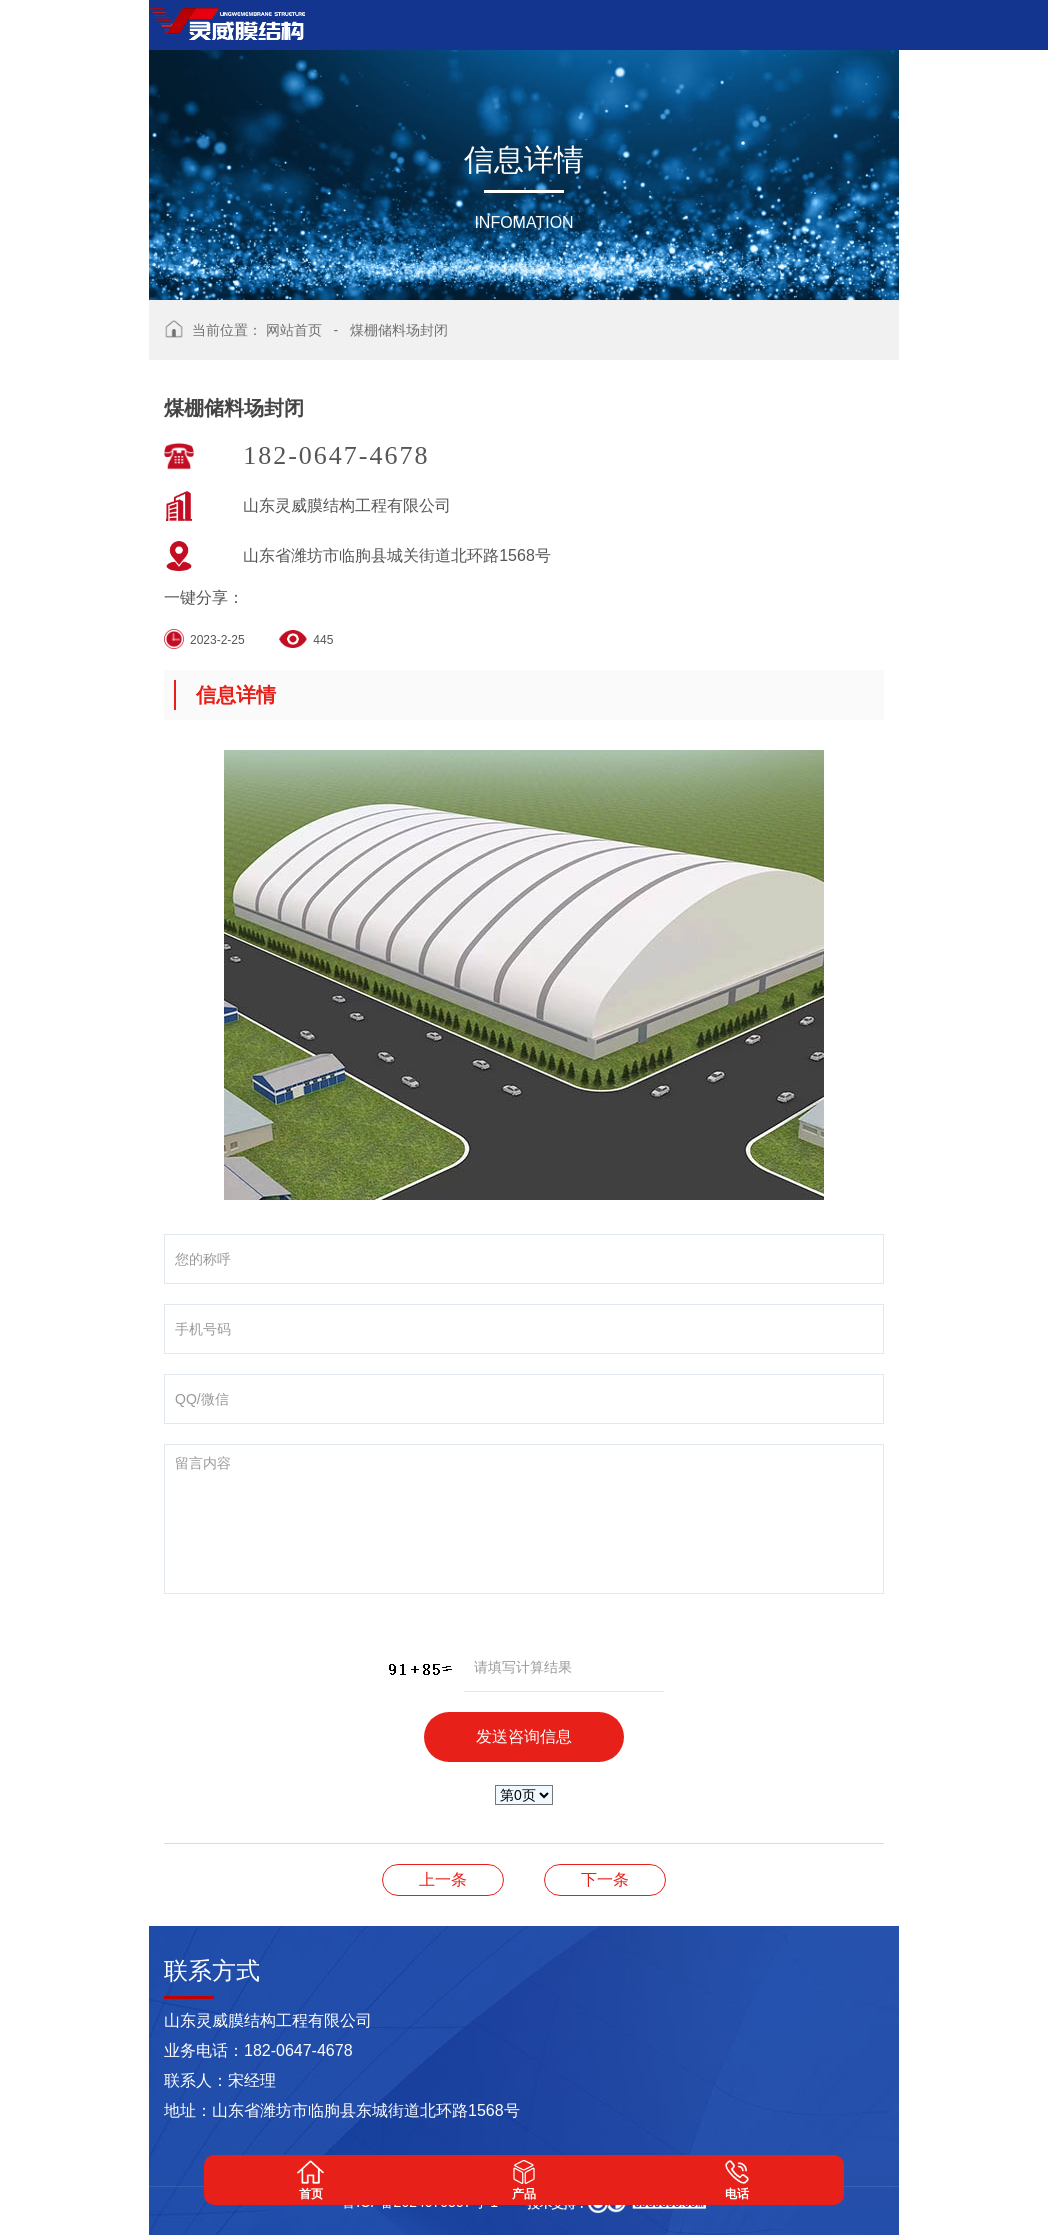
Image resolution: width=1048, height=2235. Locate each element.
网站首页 (294, 330)
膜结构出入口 (605, 1879)
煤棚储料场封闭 (399, 330)
